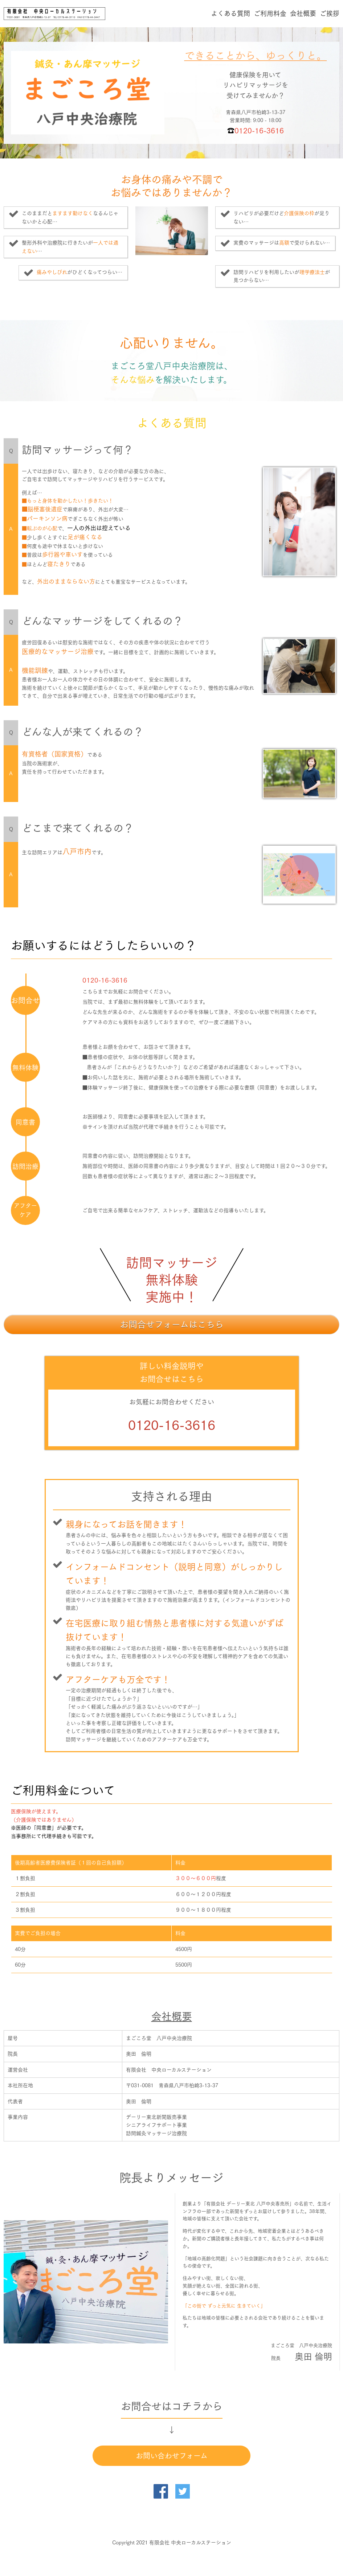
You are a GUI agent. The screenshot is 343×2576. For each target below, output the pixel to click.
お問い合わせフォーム (172, 2455)
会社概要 (303, 13)
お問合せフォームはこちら (172, 1324)
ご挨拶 (329, 13)
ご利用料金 (270, 13)
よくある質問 (230, 13)
